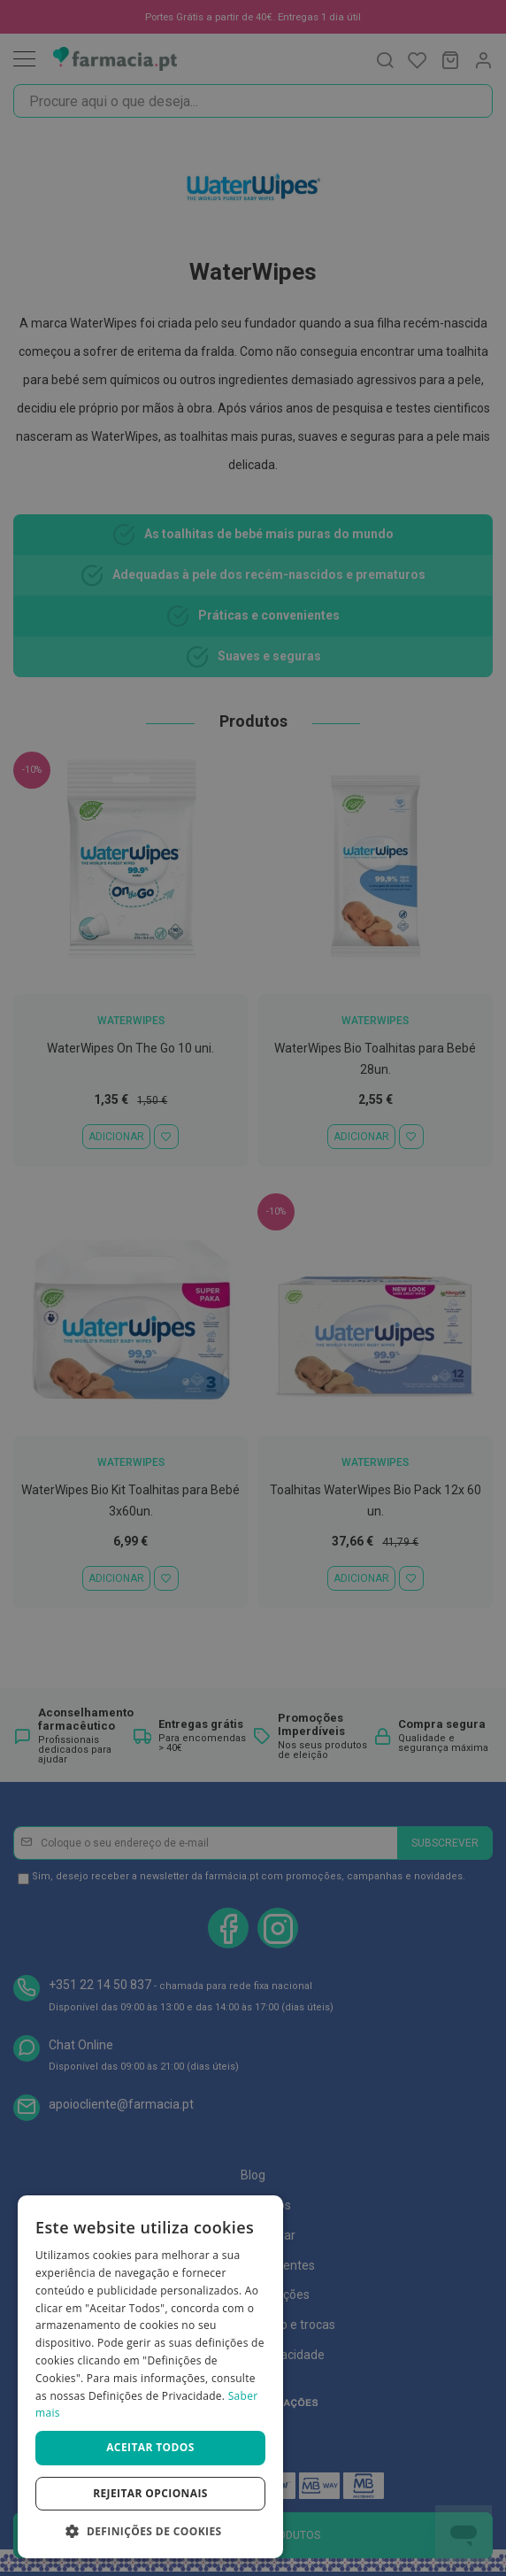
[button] (150, 2531)
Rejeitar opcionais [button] (150, 2493)
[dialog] (150, 2376)
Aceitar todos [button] (150, 2447)
